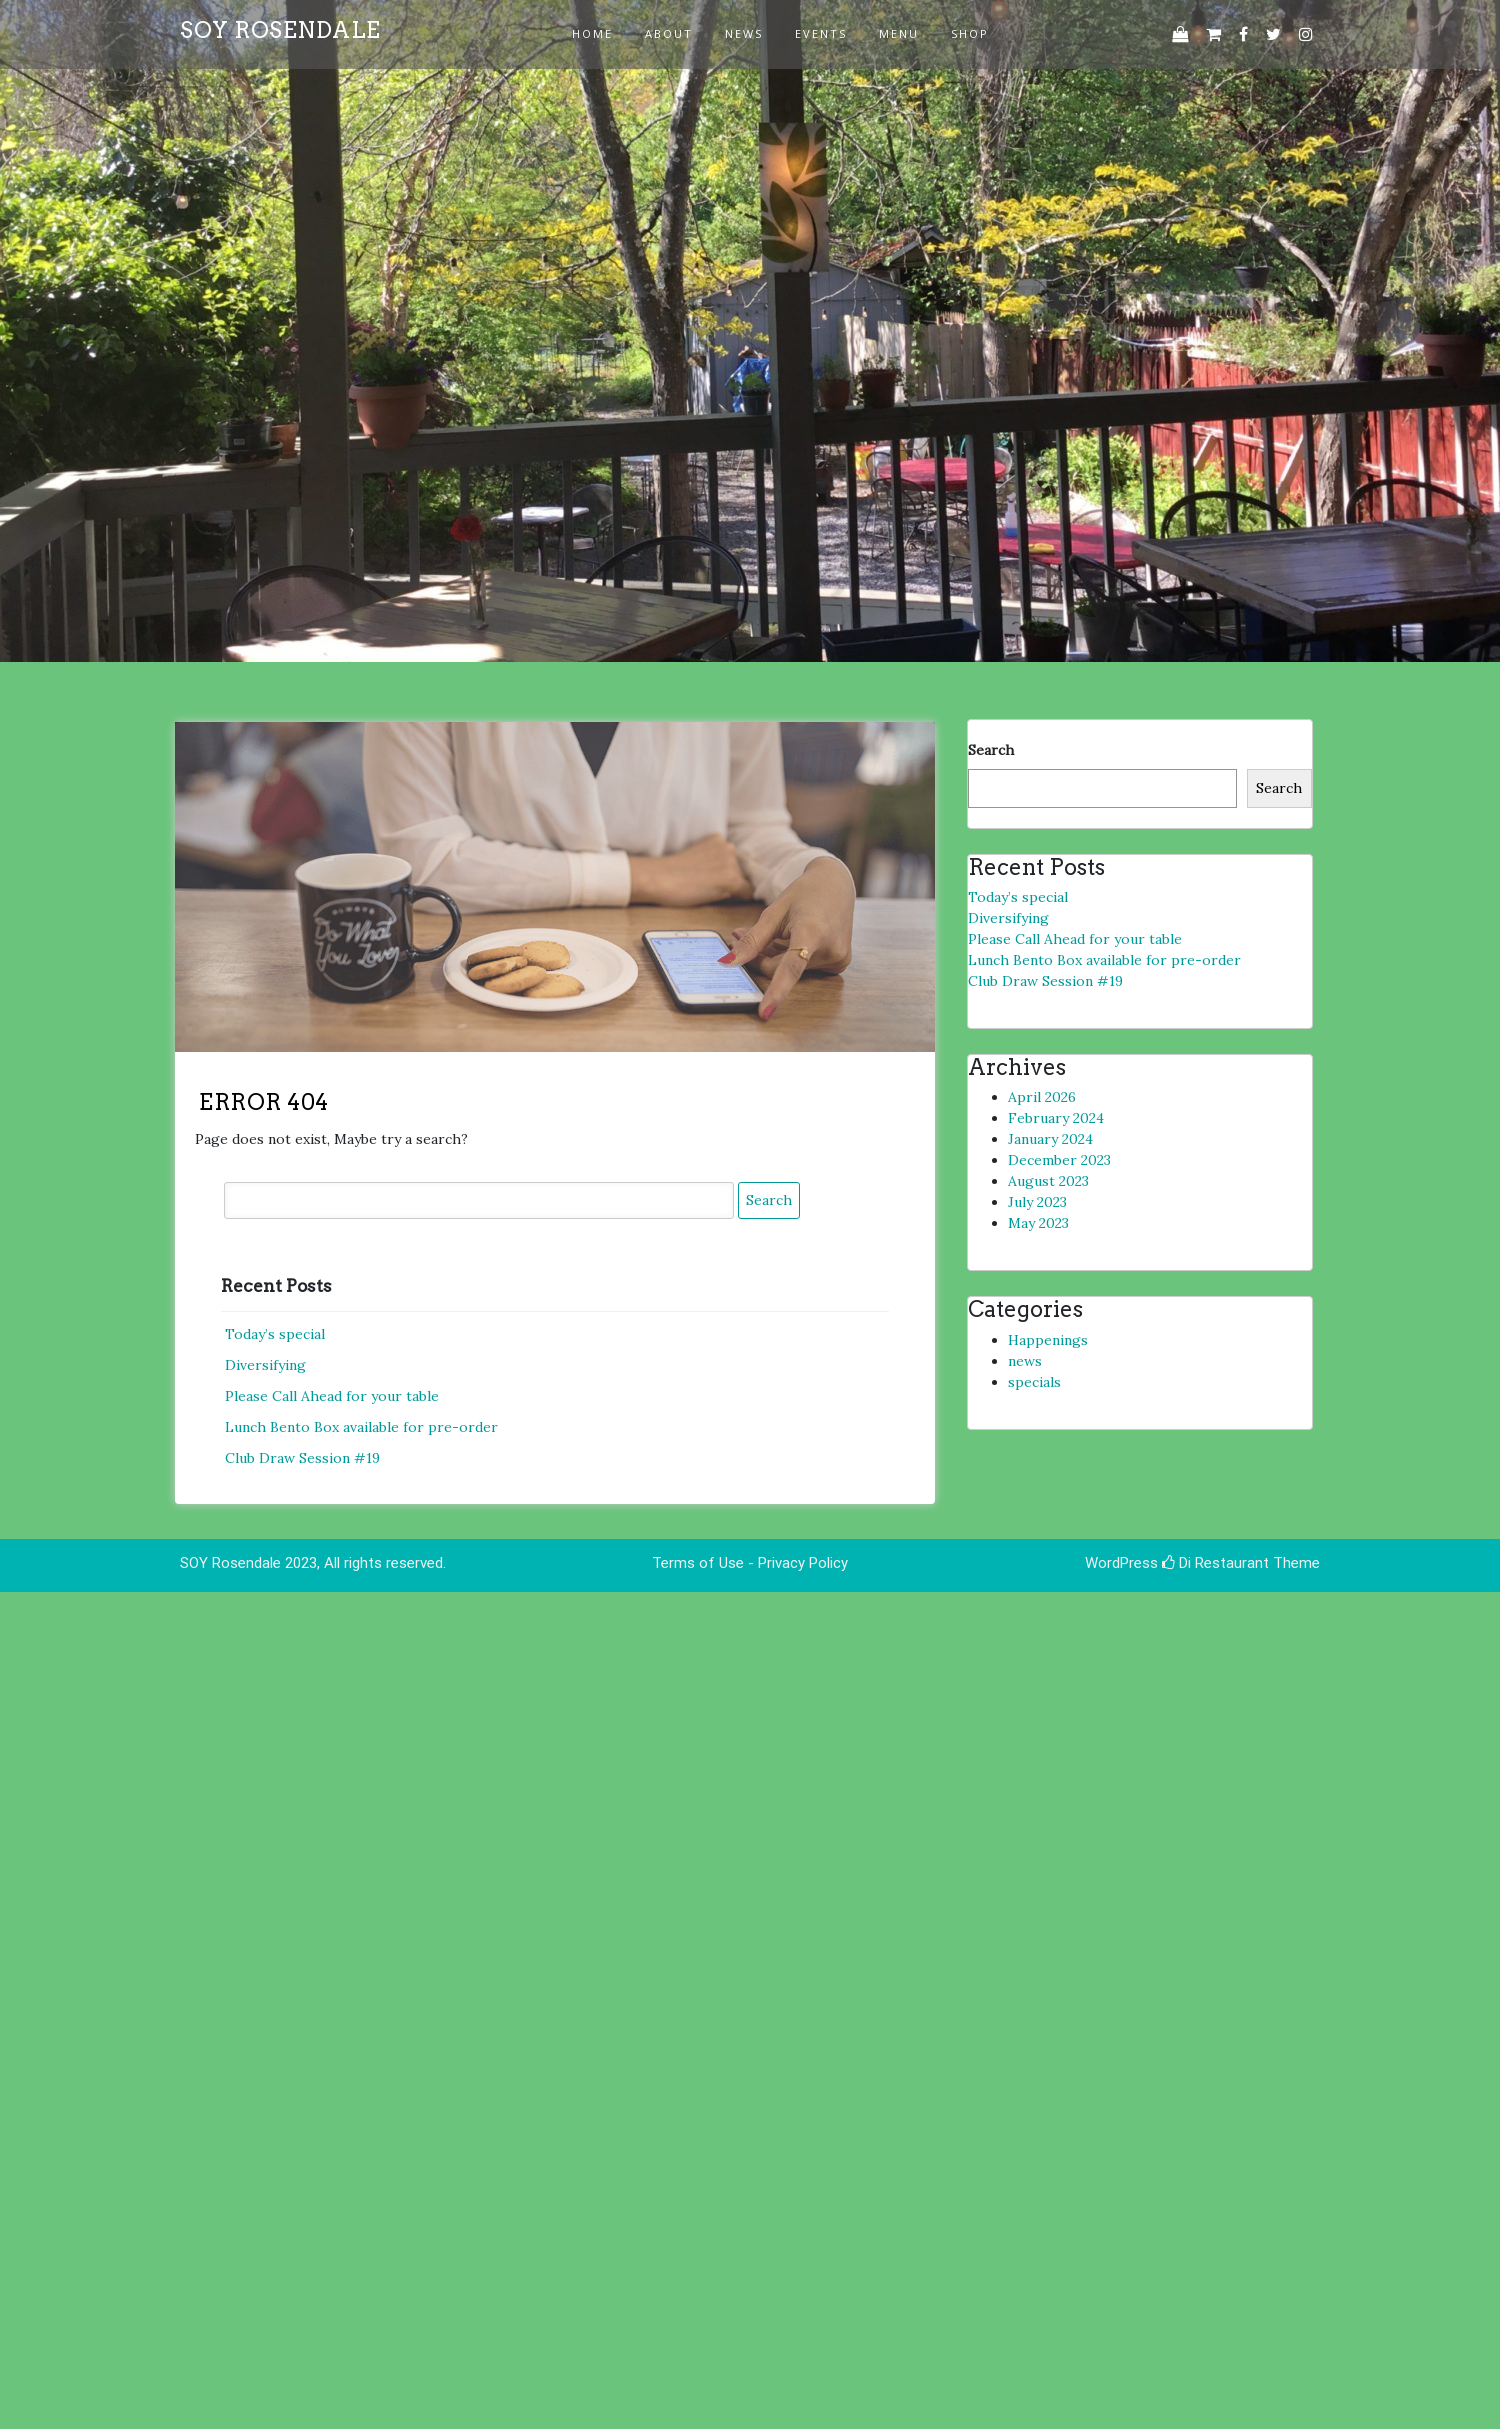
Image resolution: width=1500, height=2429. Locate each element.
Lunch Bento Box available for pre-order (361, 1427)
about (669, 33)
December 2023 (1059, 1160)
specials (1034, 1382)
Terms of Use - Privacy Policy (750, 1563)
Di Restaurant (1215, 1563)
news (744, 33)
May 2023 (1038, 1223)
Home (592, 33)
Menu (899, 33)
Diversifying (265, 1365)
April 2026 (1042, 1097)
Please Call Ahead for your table (332, 1396)
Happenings (1048, 1340)
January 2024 (1050, 1139)
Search (991, 750)
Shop (970, 33)
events (821, 33)
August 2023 (1048, 1181)
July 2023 (1037, 1202)
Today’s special (275, 1334)
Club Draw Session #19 (302, 1458)
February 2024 (1056, 1118)
